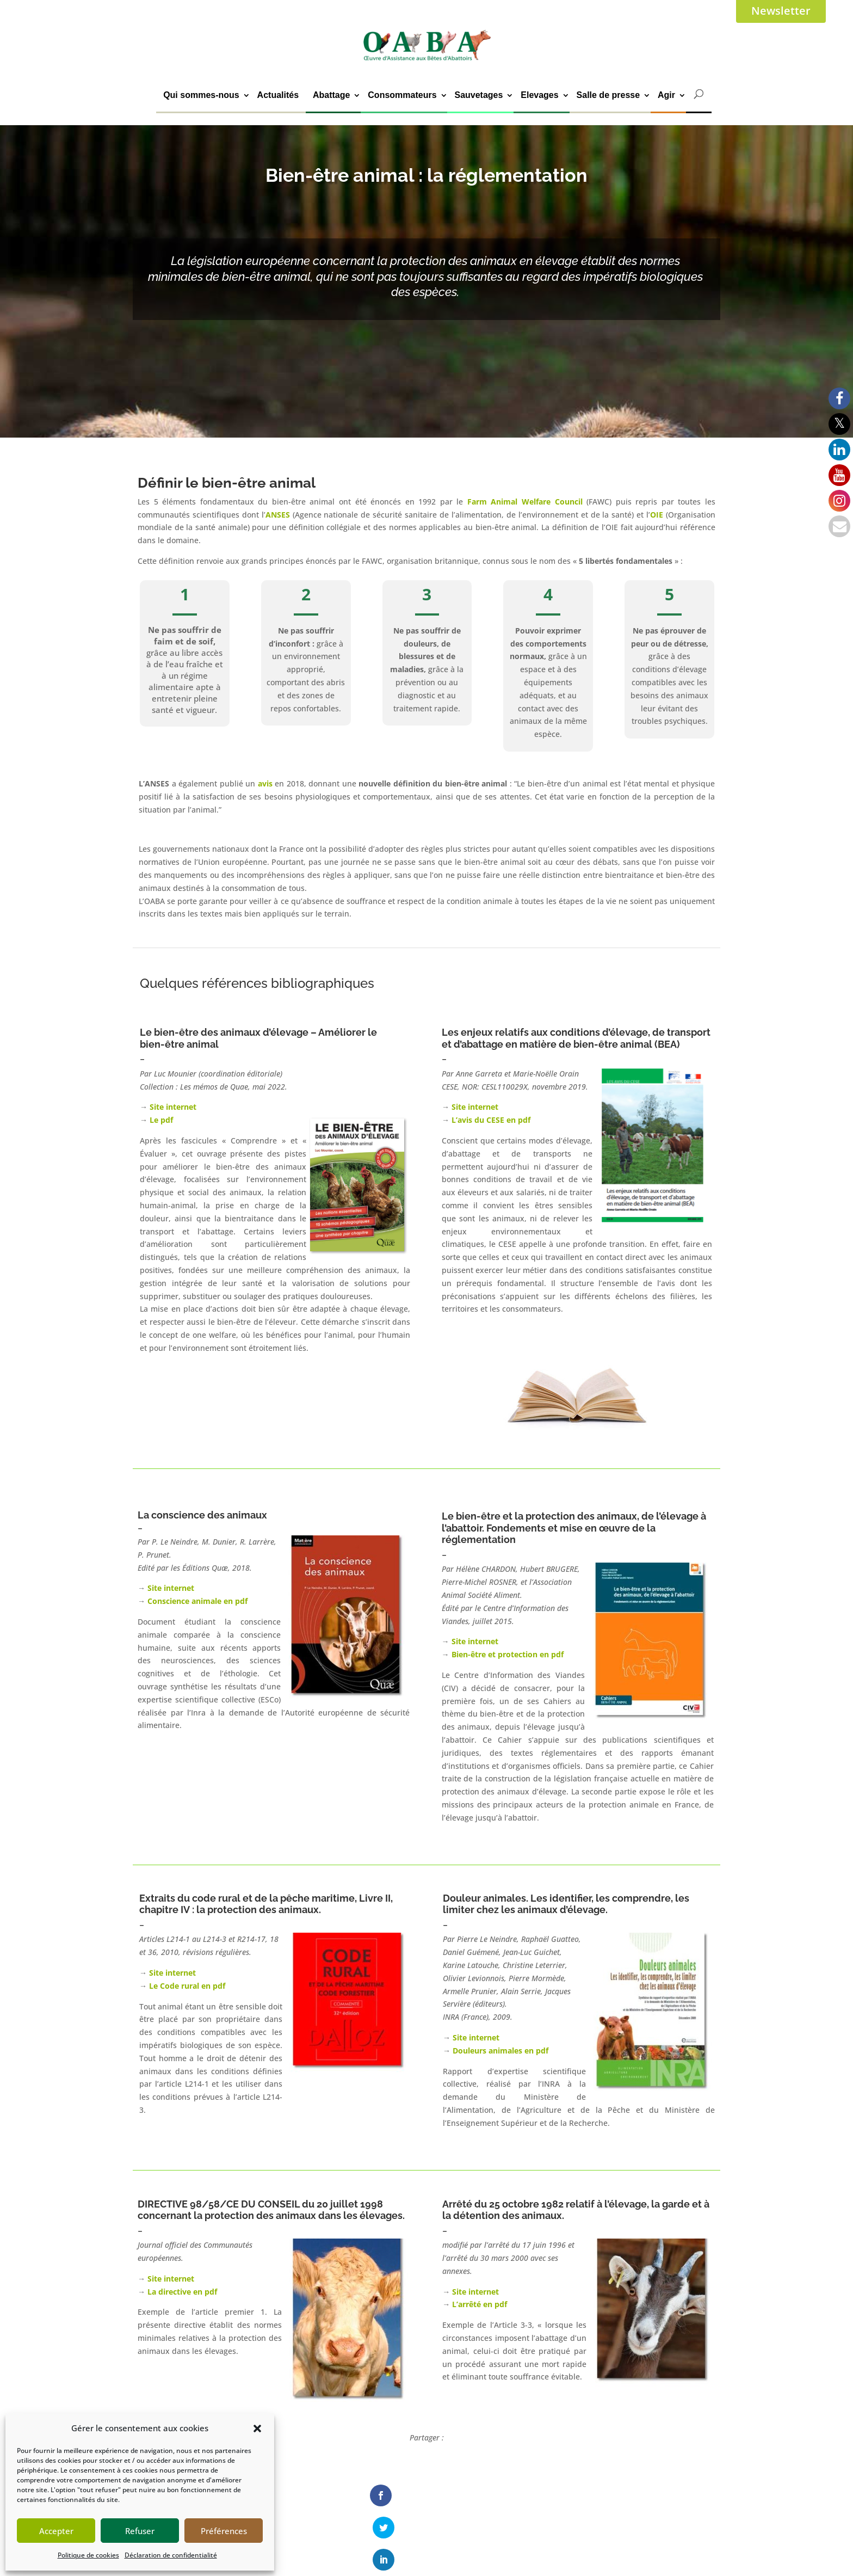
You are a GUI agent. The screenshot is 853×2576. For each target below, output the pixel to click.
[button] (257, 2428)
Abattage (331, 95)
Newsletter (781, 10)
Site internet (173, 1107)
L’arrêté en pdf (479, 2304)
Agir (666, 95)
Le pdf (161, 1120)
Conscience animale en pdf (197, 1601)
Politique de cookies (88, 2555)
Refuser (139, 2530)
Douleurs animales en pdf (500, 2050)
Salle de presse (608, 95)
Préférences (224, 2530)
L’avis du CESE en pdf (491, 1120)
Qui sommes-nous (201, 95)
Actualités (278, 95)
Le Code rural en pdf (187, 1986)
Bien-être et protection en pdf (508, 1654)
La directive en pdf (182, 2291)
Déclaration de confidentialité (171, 2555)
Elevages (539, 95)
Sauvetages (478, 95)
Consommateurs (402, 95)
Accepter (56, 2530)
